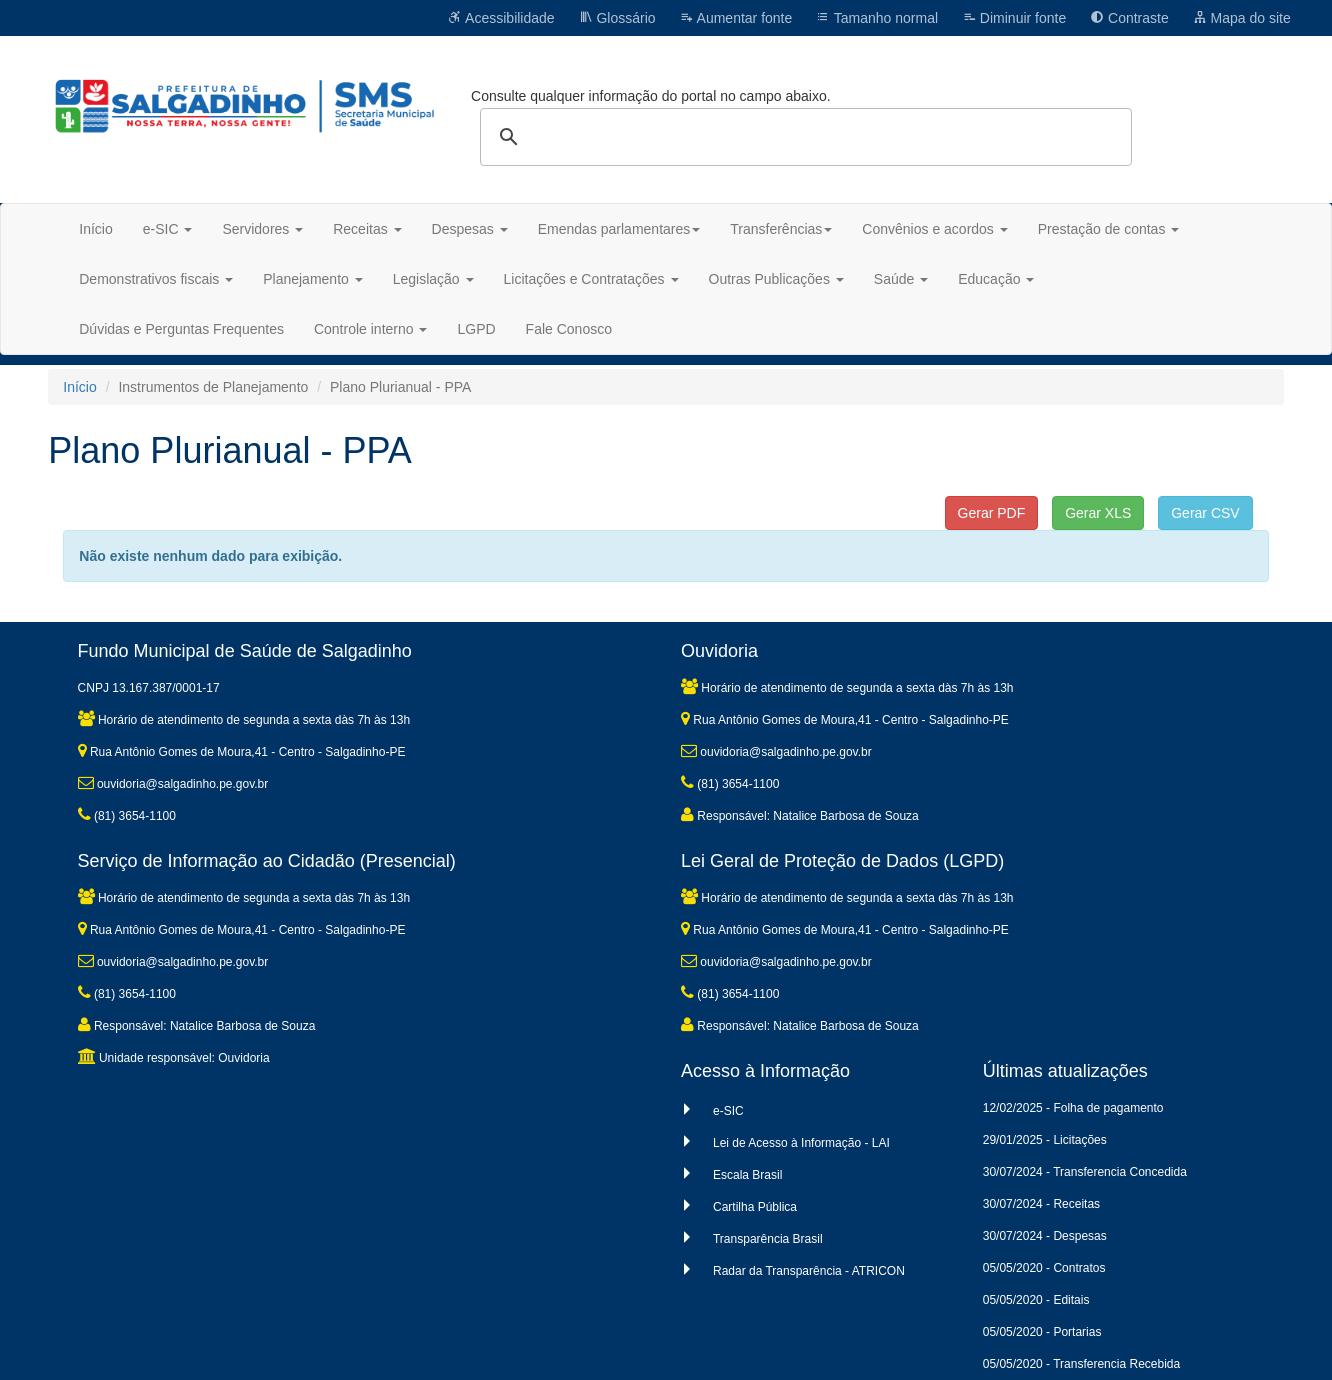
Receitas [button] (367, 229)
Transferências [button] (781, 229)
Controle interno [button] (371, 329)
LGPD (476, 329)
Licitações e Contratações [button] (591, 279)
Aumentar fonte (735, 18)
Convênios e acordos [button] (934, 229)
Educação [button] (996, 279)
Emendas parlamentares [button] (619, 229)
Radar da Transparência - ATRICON (809, 1271)
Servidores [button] (262, 229)
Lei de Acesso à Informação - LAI (801, 1143)
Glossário (617, 18)
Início (95, 229)
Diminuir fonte (1014, 18)
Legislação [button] (433, 279)
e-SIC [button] (168, 229)
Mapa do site (1242, 18)
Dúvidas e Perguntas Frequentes (181, 329)
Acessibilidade (501, 18)
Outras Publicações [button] (776, 279)
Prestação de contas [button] (1109, 229)
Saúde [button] (901, 279)
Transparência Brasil (768, 1239)
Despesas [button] (470, 229)
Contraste (1129, 18)
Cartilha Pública (755, 1207)
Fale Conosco (569, 329)
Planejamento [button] (313, 279)
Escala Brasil (747, 1175)
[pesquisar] (803, 137)
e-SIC (728, 1111)
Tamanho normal (877, 18)
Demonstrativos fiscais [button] (156, 279)
